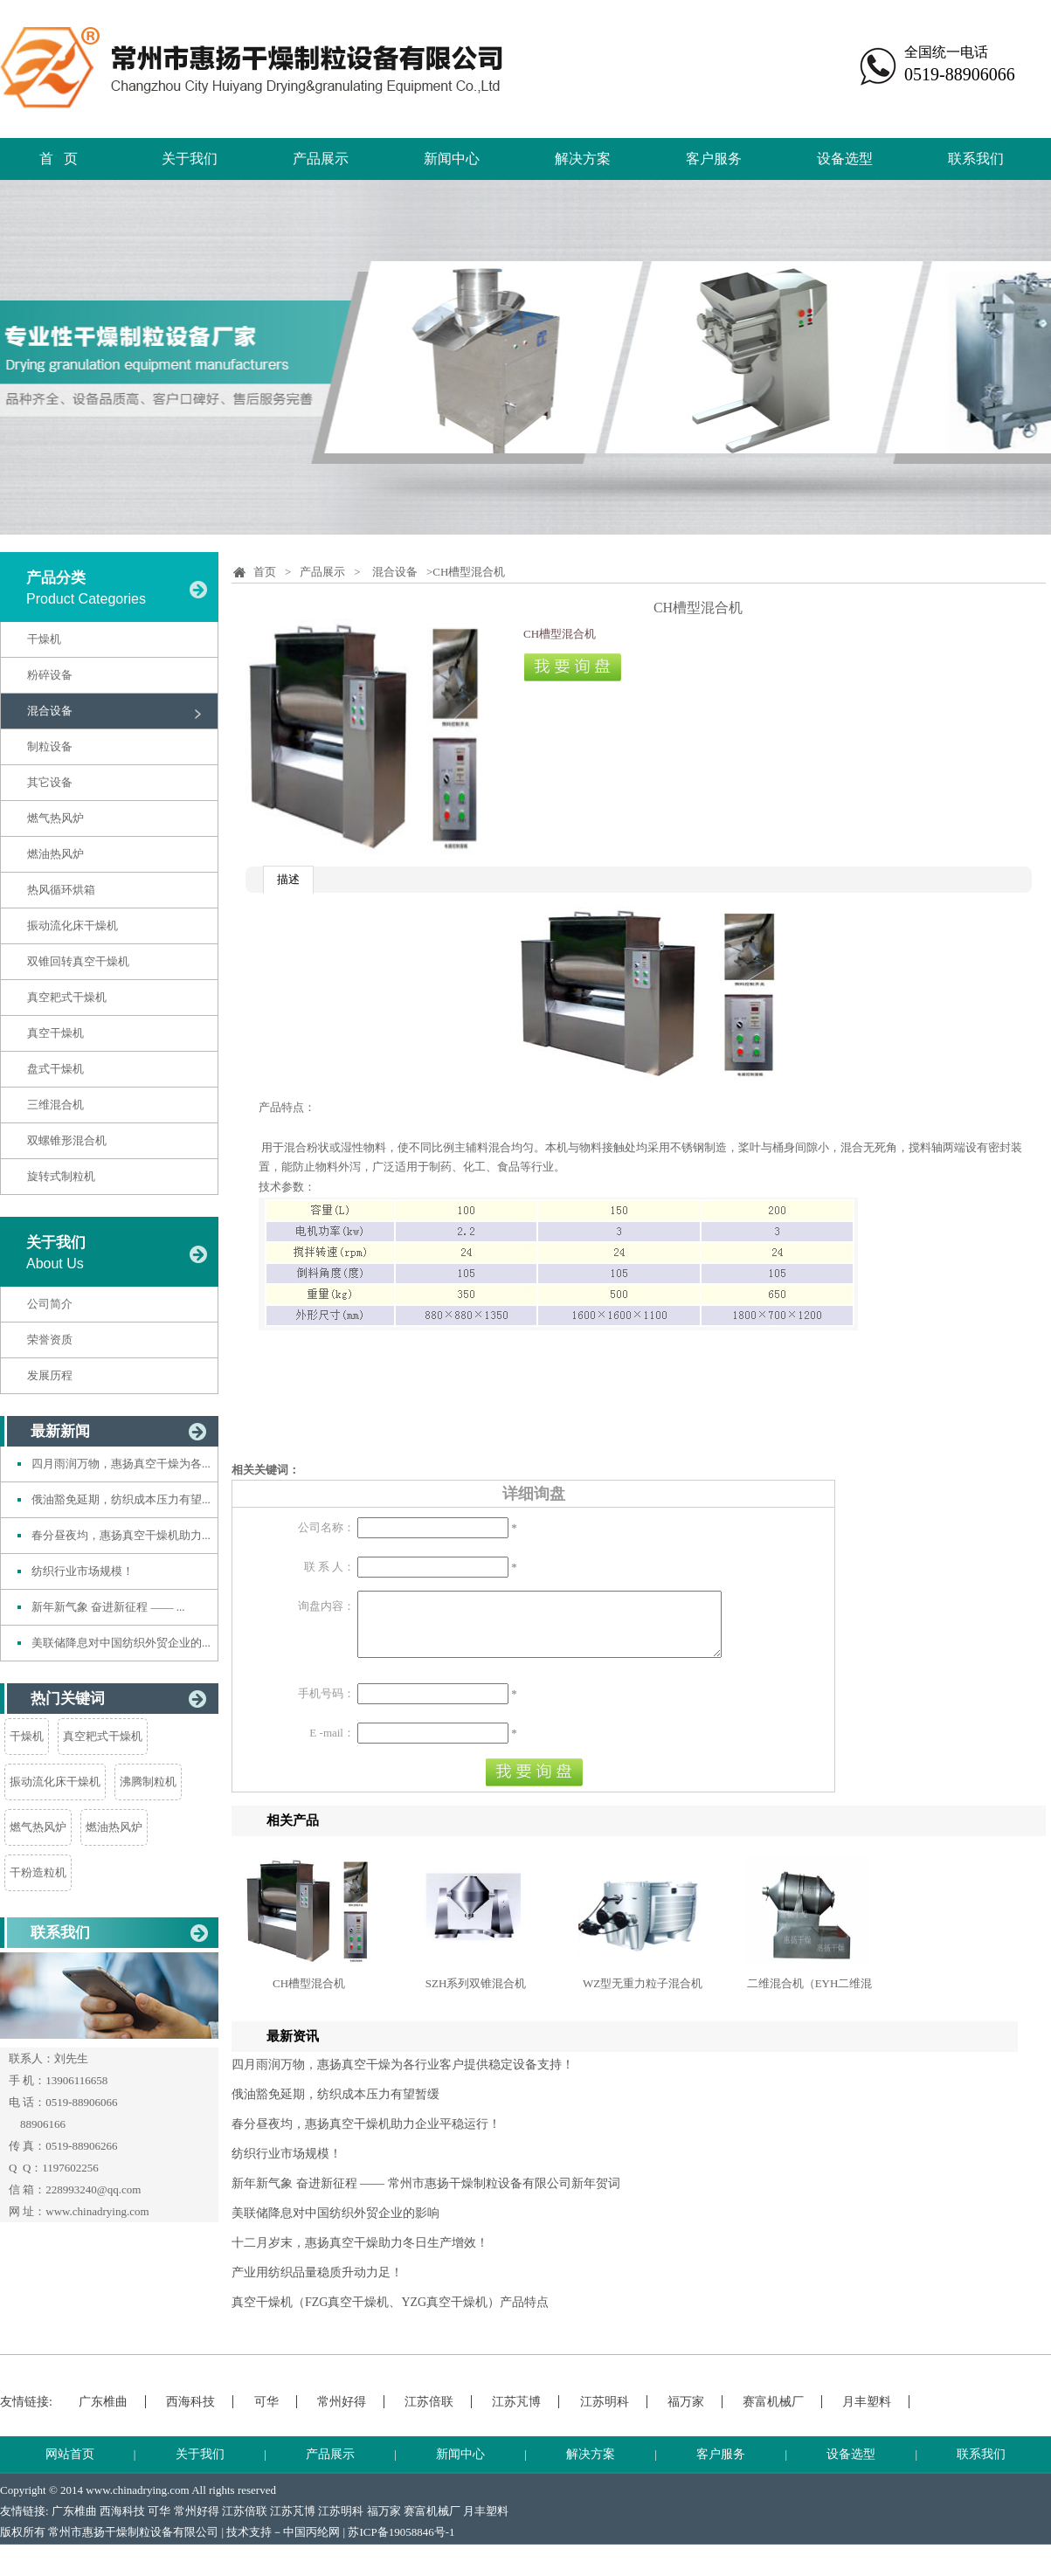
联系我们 (976, 158)
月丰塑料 (866, 2414)
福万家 (685, 2414)
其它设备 (50, 782)
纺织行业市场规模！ (82, 1571)
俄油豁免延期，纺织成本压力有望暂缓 (335, 2107)
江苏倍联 (428, 2414)
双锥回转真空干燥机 (78, 961)
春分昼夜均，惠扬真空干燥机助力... (121, 1535)
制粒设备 (50, 746)
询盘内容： (326, 1606)
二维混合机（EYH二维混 (810, 1996)
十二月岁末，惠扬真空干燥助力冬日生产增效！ (360, 2255)
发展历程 (50, 1375)
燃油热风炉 (55, 853)
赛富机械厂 (773, 2414)
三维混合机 (55, 1104)
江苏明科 (604, 2414)
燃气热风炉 (55, 818)
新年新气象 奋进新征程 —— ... (108, 1606)
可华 (266, 2414)
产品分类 (56, 578)
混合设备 (50, 710)
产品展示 (321, 158)
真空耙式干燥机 (67, 997)
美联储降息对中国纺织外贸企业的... (121, 1642)
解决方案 (583, 158)
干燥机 (44, 639)
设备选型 (845, 158)
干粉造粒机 (38, 1872)
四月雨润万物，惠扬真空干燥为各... (121, 1463)
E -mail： (332, 1745)
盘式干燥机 (55, 1068)
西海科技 (190, 2414)
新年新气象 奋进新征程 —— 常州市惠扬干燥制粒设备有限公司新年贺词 (426, 2196)
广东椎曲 (103, 2414)
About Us (55, 1263)
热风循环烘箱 (61, 889)
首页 (264, 571)
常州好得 (341, 2414)
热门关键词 (68, 1698)
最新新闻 (60, 1431)
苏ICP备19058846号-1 (401, 2545)
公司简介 (50, 1303)
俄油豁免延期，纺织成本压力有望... (121, 1499)
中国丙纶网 (311, 2545)
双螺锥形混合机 (67, 1140)
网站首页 (69, 2467)
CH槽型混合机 (309, 1996)
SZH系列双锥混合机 (476, 1996)
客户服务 (714, 158)
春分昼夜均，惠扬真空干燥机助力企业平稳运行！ (366, 2137)
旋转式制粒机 (61, 1176)
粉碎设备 (50, 674)
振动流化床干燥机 (72, 925)
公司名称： (326, 1527)
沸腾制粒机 (148, 1781)
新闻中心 (452, 158)
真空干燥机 (55, 1032)
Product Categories (86, 598)
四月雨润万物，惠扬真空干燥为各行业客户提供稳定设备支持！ (403, 2077)
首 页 (58, 158)
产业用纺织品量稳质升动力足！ (317, 2285)
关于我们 (190, 158)
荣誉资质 (50, 1339)
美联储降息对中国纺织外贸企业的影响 (335, 2226)
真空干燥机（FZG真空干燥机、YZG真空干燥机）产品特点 (390, 2315)
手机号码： (326, 1706)
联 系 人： (330, 1566)
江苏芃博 (516, 2414)
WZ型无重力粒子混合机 (642, 1996)
